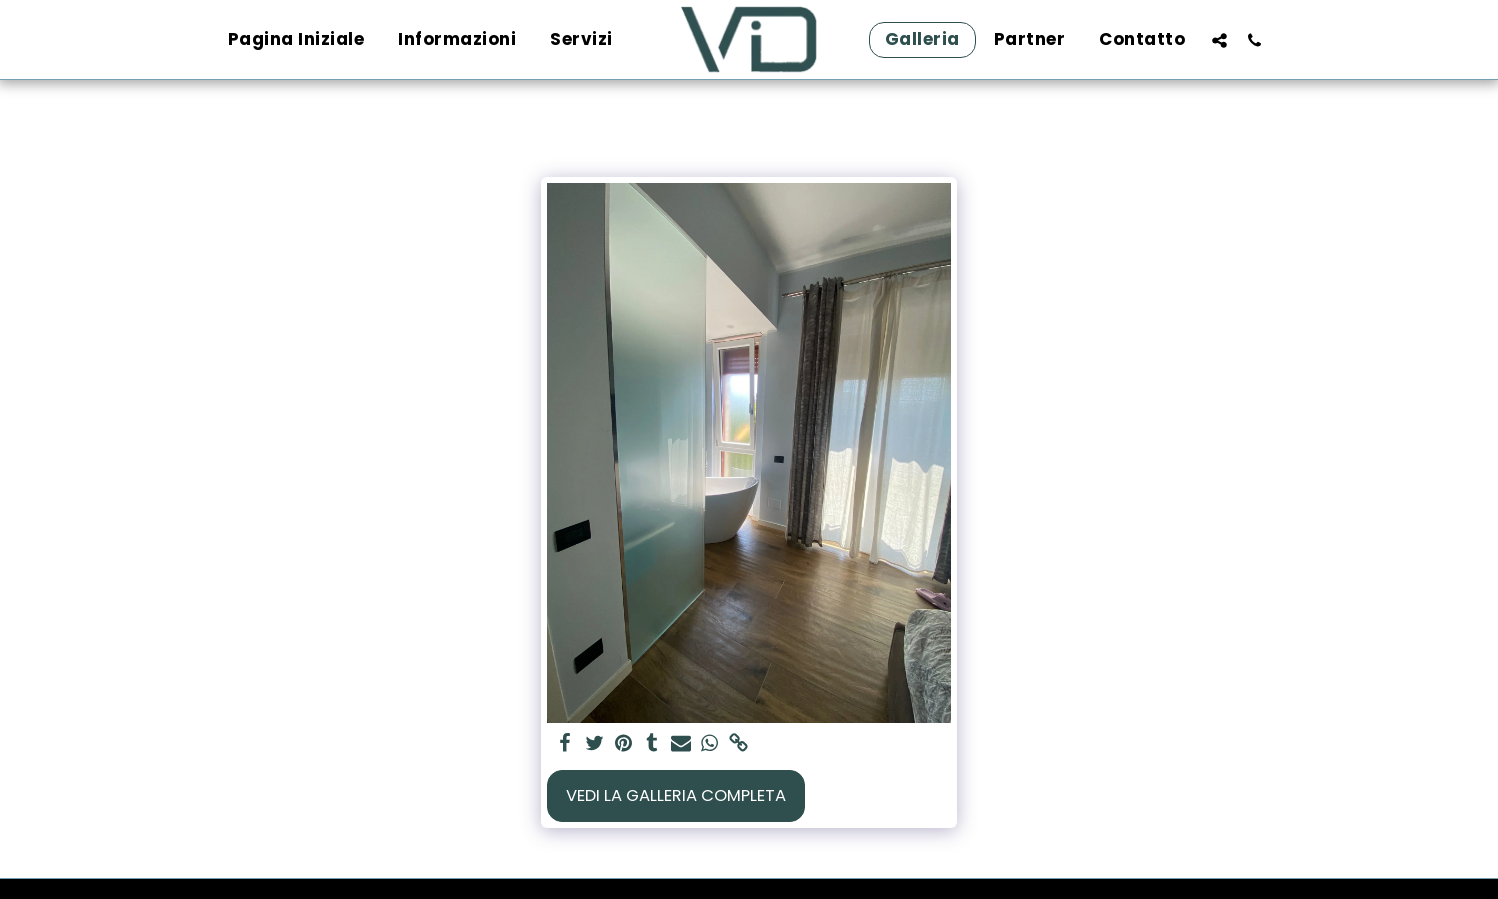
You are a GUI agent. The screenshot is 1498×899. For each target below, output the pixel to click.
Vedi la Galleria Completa (676, 795)
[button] (1219, 40)
